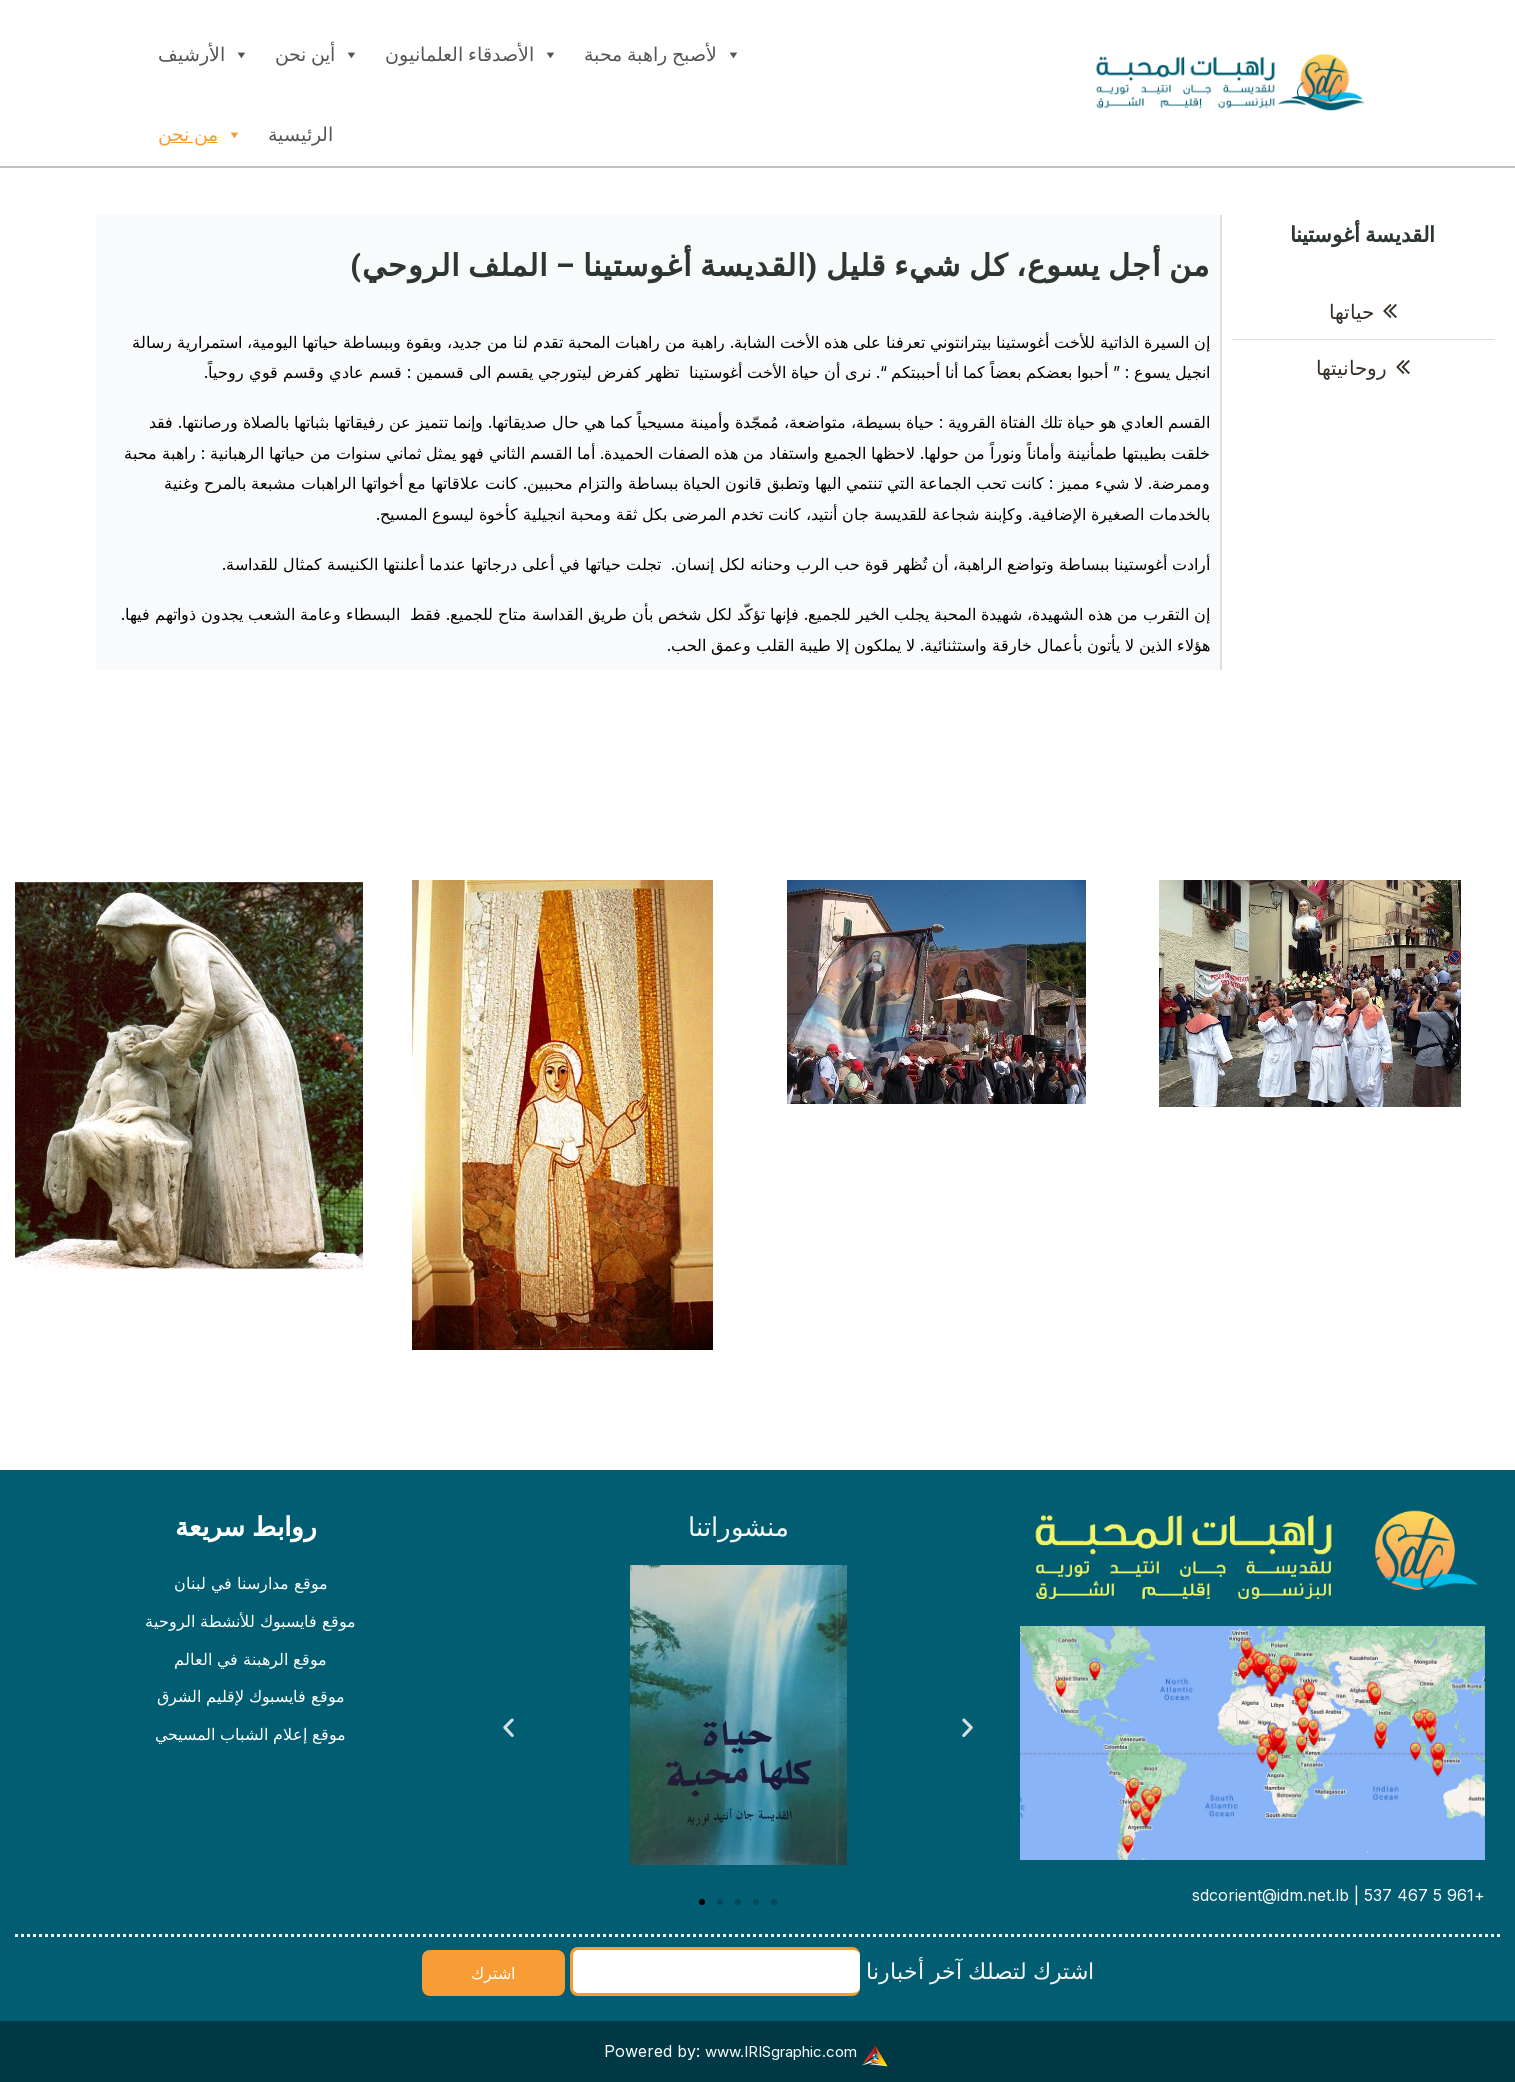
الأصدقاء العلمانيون (472, 50)
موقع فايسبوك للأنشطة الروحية (250, 1625)
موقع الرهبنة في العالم (250, 1665)
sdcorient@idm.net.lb (1270, 1895)
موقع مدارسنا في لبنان (251, 1585)
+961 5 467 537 (1424, 1895)
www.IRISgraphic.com (781, 2051)
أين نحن (317, 50)
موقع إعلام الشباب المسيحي (250, 1745)
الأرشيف (204, 50)
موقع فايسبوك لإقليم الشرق (251, 1705)
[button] (508, 1727)
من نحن (200, 130)
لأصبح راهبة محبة (663, 50)
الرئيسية (300, 134)
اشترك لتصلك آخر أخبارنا (832, 1971)
